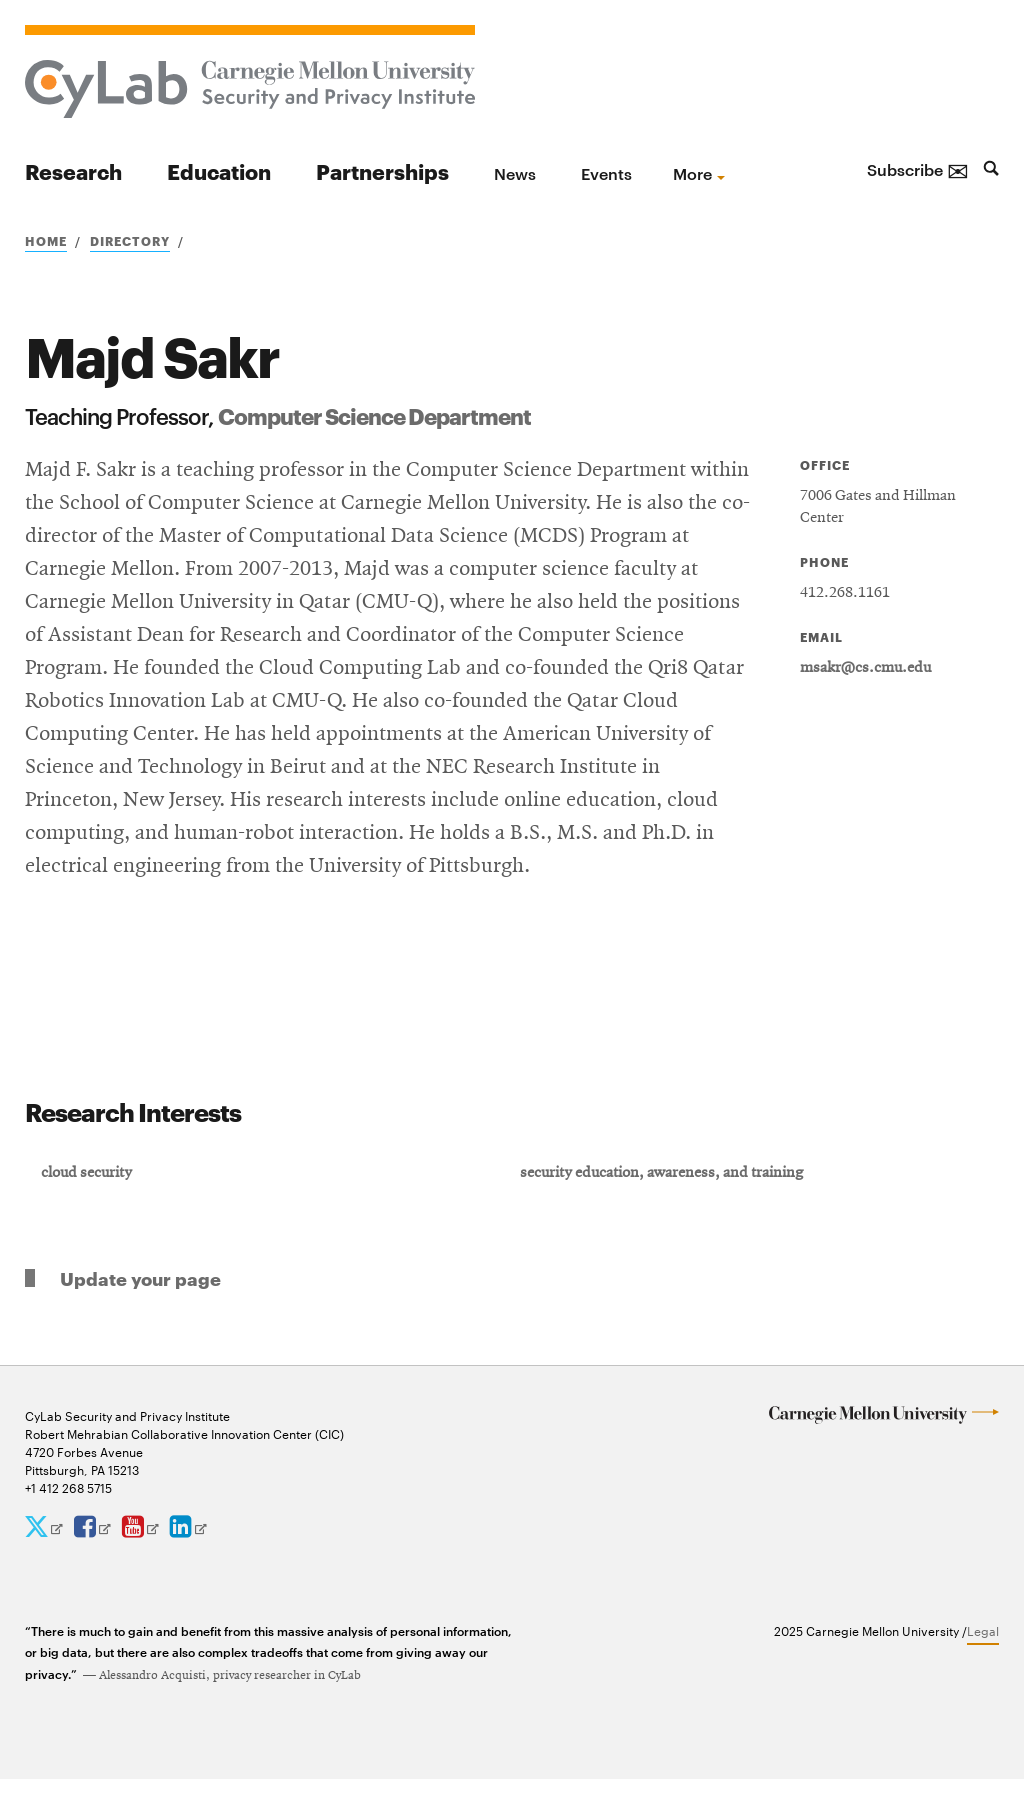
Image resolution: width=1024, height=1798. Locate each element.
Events (606, 173)
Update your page (140, 1296)
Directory (130, 240)
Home (46, 240)
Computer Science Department (374, 414)
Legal (983, 1649)
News (515, 173)
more (692, 173)
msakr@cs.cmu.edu (865, 668)
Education (219, 170)
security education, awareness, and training (664, 1187)
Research (73, 170)
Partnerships (382, 170)
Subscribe (918, 169)
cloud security (92, 1187)
